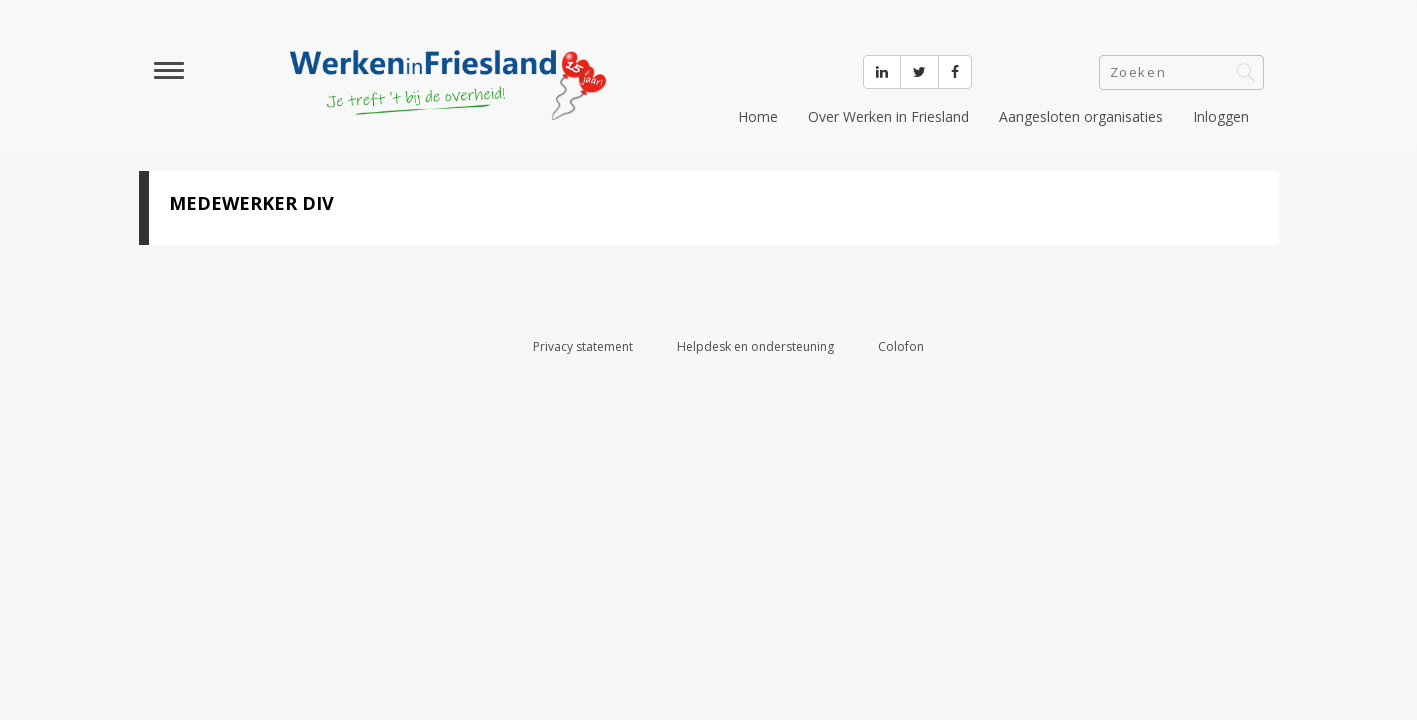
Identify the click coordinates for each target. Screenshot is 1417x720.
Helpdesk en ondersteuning (755, 346)
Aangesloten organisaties (1081, 116)
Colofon (901, 346)
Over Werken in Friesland (888, 116)
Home (758, 116)
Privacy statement (583, 346)
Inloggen (1221, 116)
